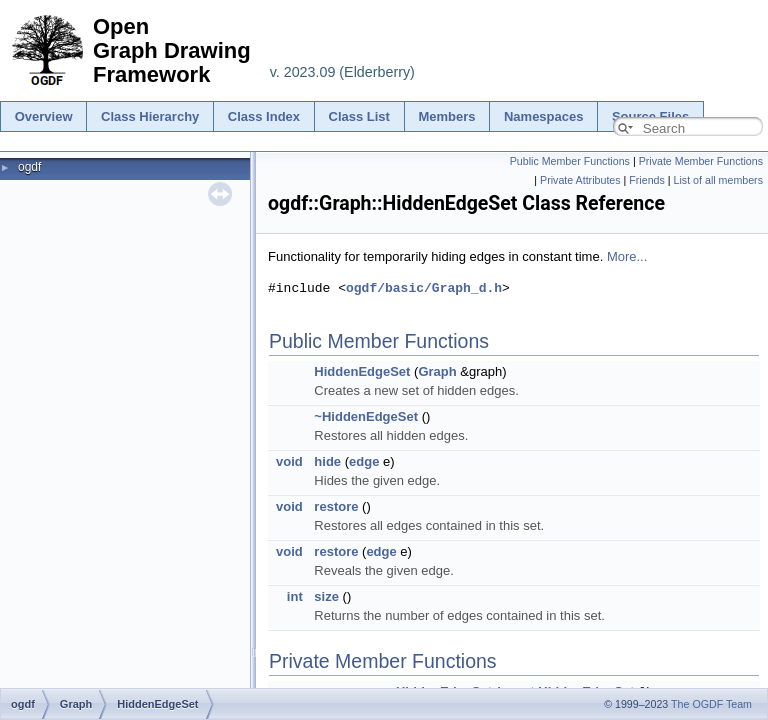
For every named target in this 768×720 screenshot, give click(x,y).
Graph (437, 371)
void (289, 461)
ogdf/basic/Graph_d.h (424, 288)
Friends (647, 180)
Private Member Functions (701, 161)
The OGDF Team (711, 704)
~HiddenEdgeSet (366, 416)
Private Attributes (580, 180)
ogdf (29, 167)
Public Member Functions (570, 161)
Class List (359, 116)
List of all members (718, 180)
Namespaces (544, 116)
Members (446, 116)
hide (327, 461)
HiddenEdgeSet (362, 371)
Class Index (264, 116)
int (295, 596)
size (326, 596)
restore (336, 506)
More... (627, 256)
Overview (44, 116)
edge (364, 461)
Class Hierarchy (150, 116)
